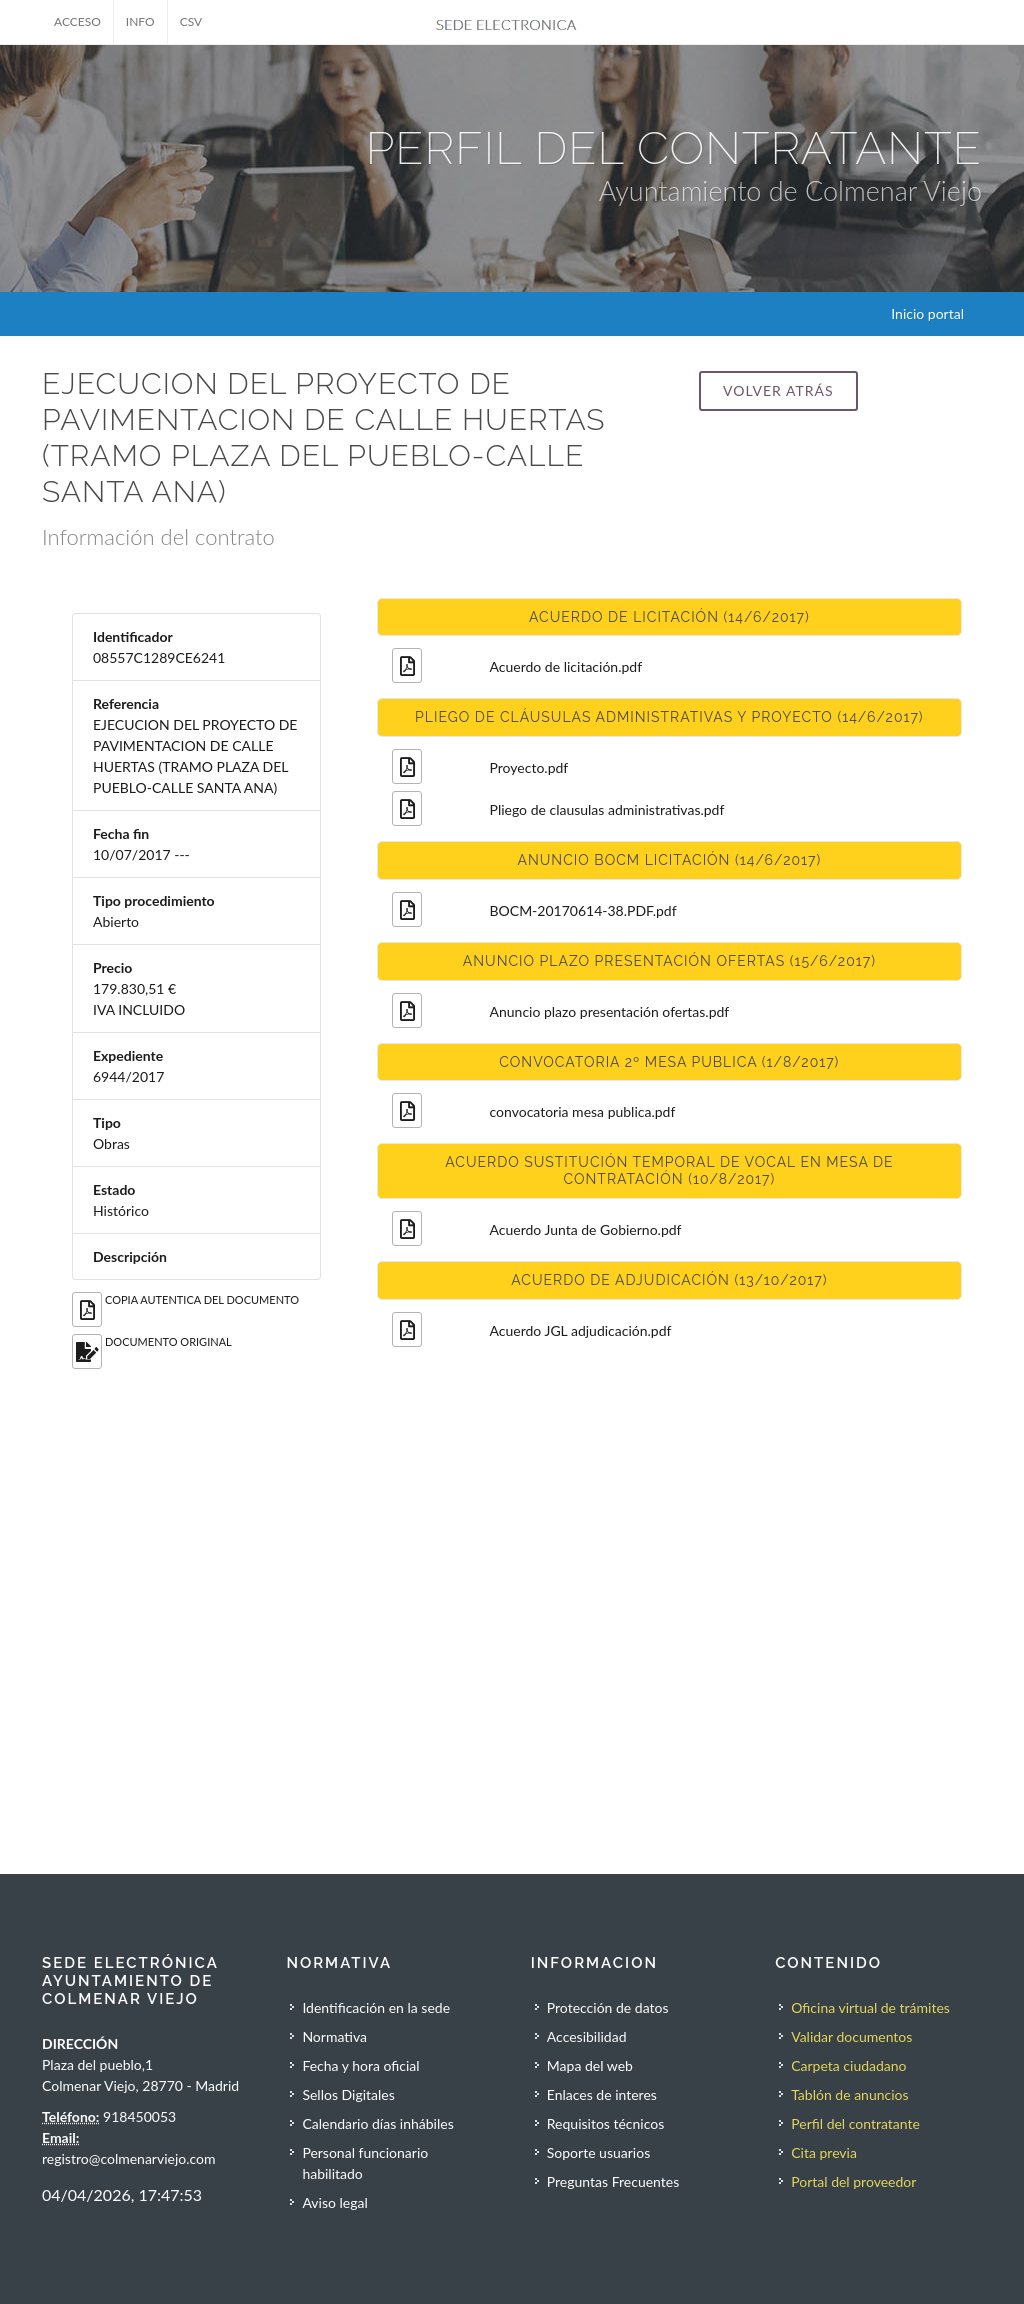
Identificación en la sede (376, 2007)
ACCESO (77, 21)
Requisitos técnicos (606, 2123)
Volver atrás (778, 390)
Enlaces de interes (602, 2094)
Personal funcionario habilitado (365, 2163)
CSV (191, 21)
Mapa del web (590, 2065)
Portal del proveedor (853, 2181)
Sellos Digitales (348, 2094)
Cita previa (824, 2152)
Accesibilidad (587, 2036)
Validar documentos (851, 2036)
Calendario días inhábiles (377, 2123)
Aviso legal (334, 2202)
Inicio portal (927, 313)
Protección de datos (608, 2007)
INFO (140, 21)
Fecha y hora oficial (360, 2065)
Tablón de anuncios (849, 2094)
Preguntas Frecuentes (613, 2181)
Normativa (334, 2036)
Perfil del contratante (855, 2123)
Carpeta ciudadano (848, 2065)
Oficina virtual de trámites (870, 2007)
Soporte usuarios (598, 2152)
